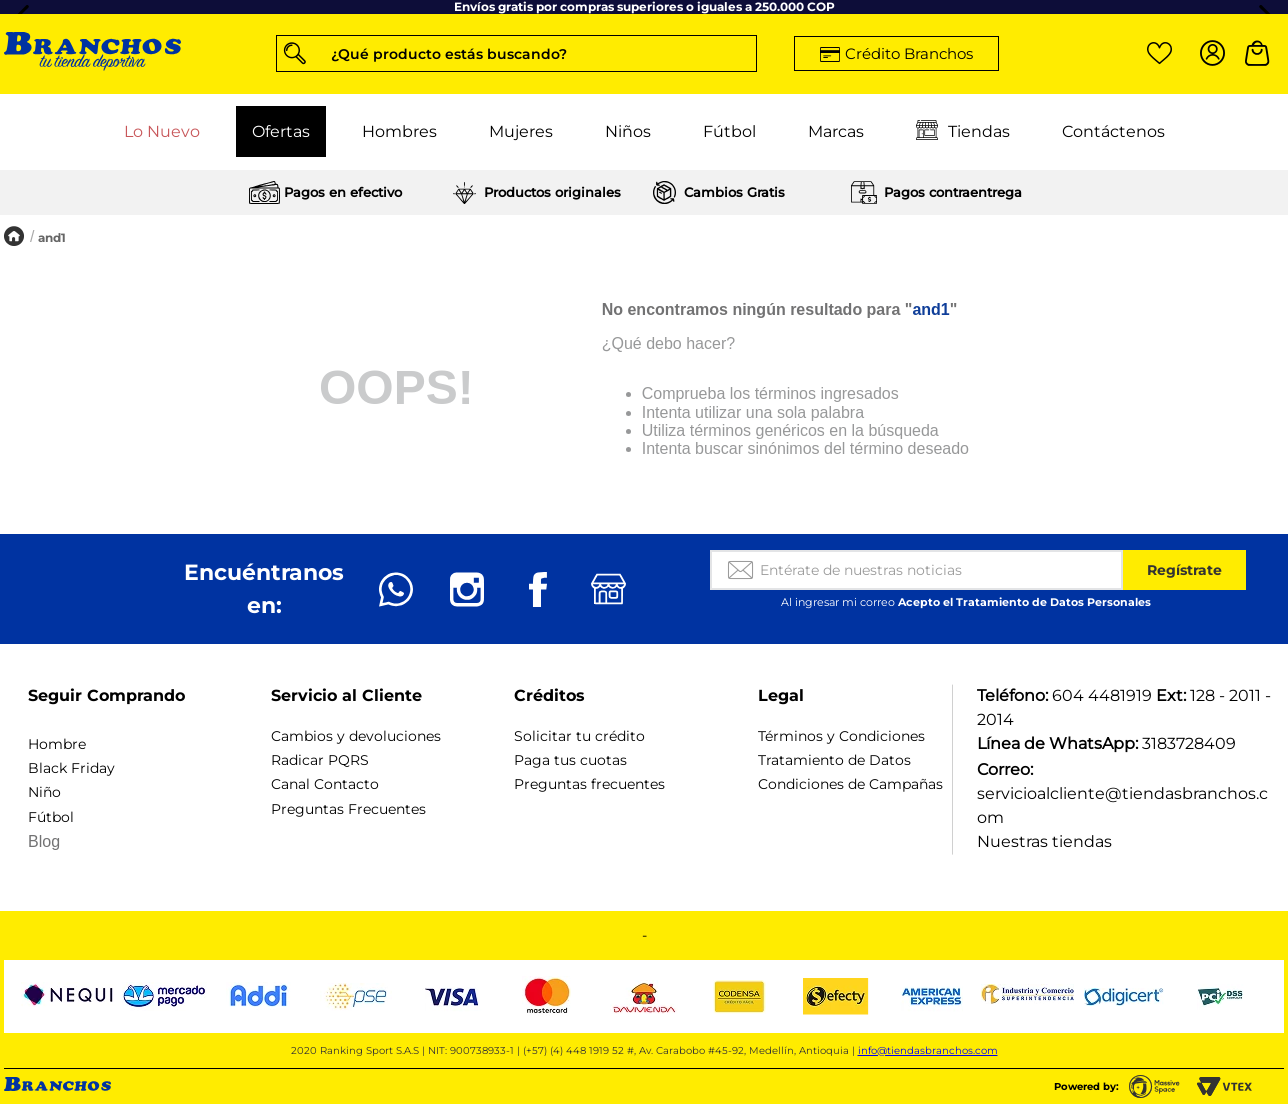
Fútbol (729, 131)
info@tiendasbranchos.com (928, 1050)
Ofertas (281, 131)
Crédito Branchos (909, 53)
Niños (628, 131)
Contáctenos (1113, 131)
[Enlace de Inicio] (14, 237)
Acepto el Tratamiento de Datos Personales (1024, 602)
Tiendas (963, 132)
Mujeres (521, 131)
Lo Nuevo (162, 131)
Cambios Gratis (734, 192)
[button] (516, 53)
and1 (52, 237)
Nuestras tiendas (1044, 841)
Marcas (836, 131)
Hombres (399, 131)
